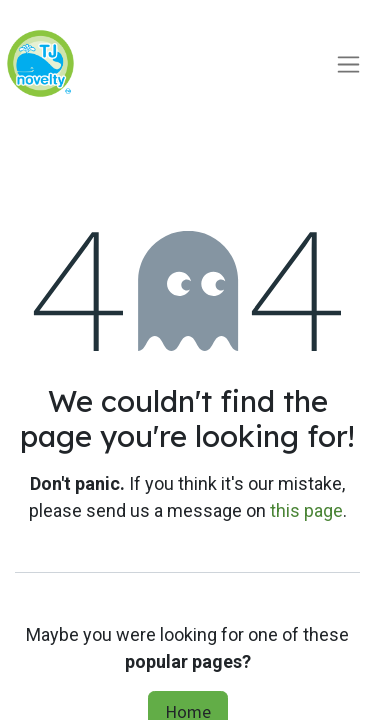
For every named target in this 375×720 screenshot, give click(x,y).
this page (306, 510)
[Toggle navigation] (348, 63)
